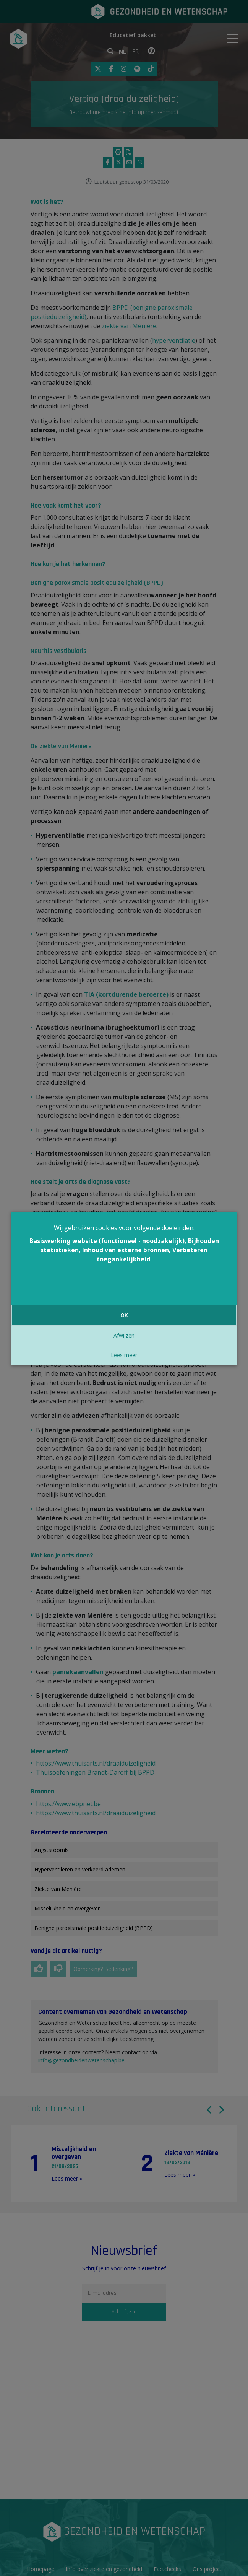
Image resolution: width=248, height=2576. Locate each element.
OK (124, 1315)
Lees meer (124, 1355)
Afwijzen (124, 1335)
